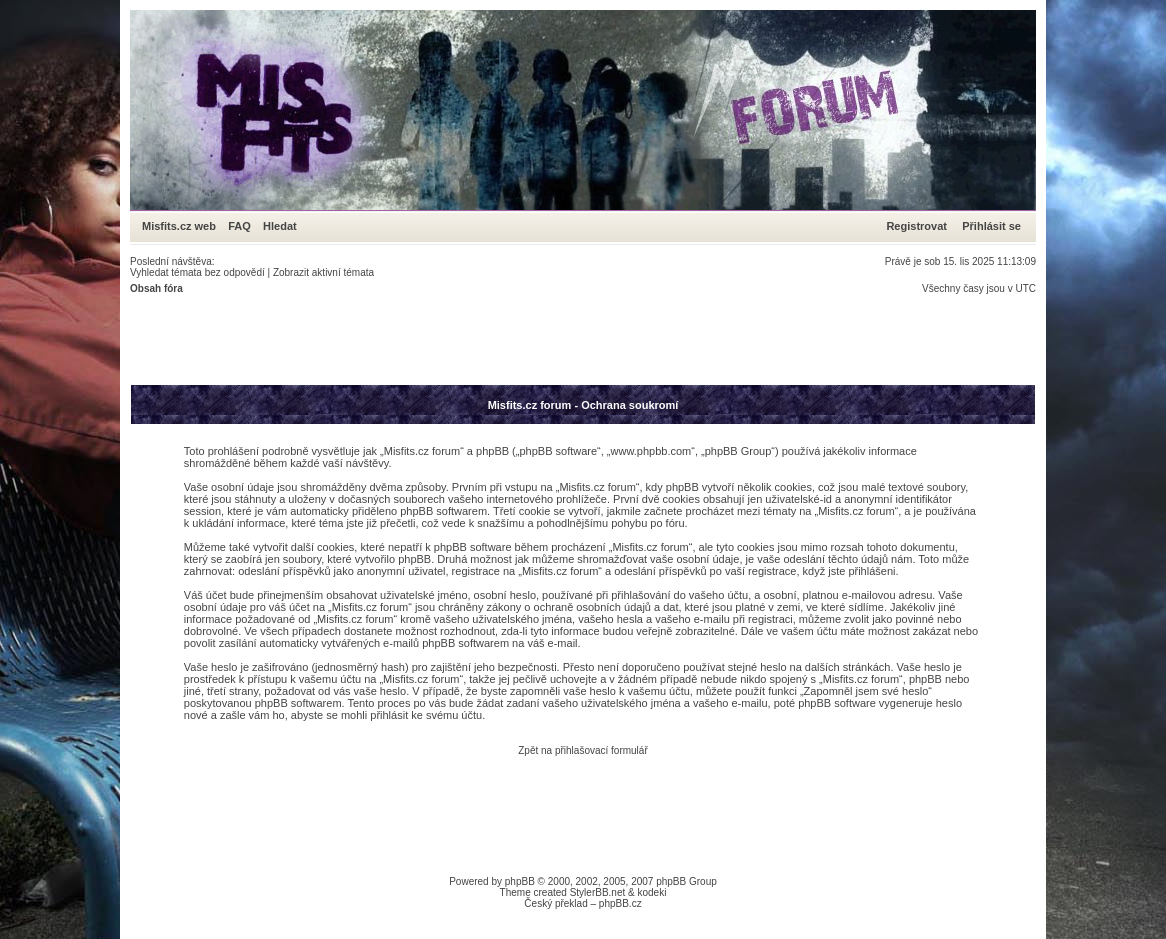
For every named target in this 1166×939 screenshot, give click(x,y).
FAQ (239, 226)
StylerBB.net (598, 892)
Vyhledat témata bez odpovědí (197, 272)
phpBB (520, 881)
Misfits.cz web (183, 226)
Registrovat (916, 226)
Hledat (280, 226)
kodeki (651, 892)
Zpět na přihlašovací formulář (583, 750)
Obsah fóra (156, 288)
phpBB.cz (620, 903)
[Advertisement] (494, 339)
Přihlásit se (991, 226)
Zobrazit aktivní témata (323, 272)
